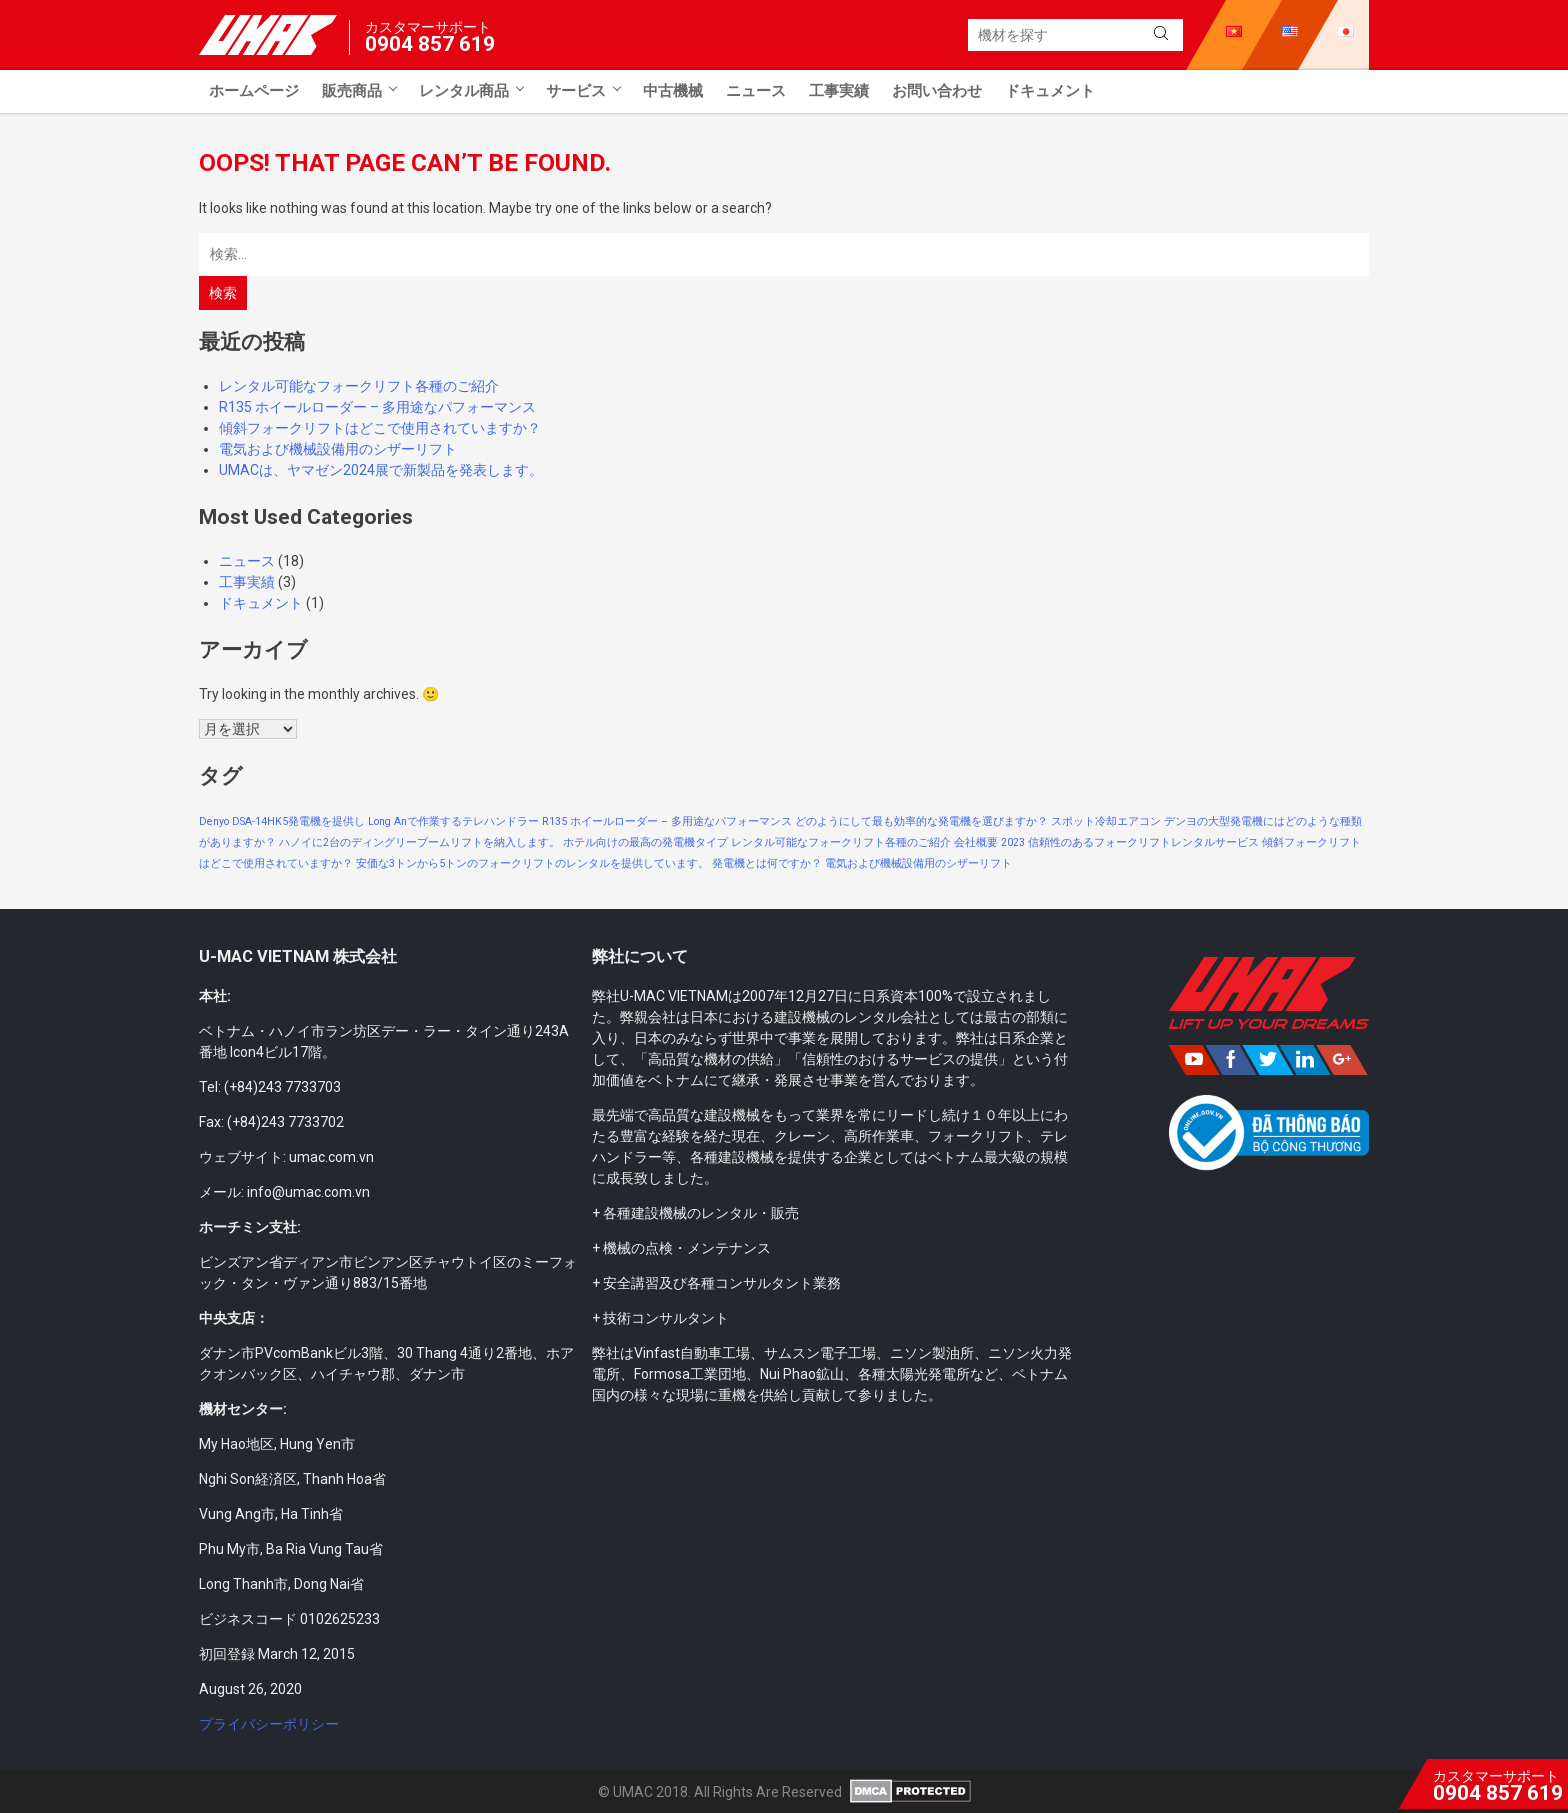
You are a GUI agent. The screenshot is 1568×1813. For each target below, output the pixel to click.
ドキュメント (1050, 91)
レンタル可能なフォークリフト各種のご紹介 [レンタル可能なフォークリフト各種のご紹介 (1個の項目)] (841, 842)
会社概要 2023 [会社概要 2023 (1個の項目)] (989, 842)
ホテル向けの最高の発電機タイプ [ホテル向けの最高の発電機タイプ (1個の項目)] (645, 842)
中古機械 (673, 91)
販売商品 (352, 91)
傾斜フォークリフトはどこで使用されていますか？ (380, 428)
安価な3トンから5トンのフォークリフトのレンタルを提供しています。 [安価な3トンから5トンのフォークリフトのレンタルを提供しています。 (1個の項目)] (532, 863)
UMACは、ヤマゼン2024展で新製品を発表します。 (381, 470)
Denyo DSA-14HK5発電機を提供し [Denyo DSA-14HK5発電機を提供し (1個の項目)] (282, 821)
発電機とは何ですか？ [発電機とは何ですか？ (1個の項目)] (767, 863)
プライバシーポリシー (269, 1724)
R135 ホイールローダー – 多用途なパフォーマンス (377, 407)
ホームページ (254, 91)
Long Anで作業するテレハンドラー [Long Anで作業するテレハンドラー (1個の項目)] (453, 821)
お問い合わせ (937, 91)
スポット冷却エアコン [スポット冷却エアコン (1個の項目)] (1106, 821)
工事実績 (839, 91)
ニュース (756, 91)
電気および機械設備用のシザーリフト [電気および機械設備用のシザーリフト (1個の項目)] (918, 863)
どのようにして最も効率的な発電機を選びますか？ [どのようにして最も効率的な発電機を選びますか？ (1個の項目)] (921, 821)
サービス (576, 91)
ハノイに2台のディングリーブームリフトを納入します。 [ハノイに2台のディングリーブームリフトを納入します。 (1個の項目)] (419, 842)
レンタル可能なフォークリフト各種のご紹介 (359, 386)
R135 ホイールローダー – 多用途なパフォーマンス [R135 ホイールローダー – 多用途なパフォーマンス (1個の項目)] (667, 821)
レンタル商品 (464, 91)
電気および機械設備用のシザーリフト (338, 449)
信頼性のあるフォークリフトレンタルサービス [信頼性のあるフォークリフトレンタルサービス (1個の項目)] (1143, 842)
